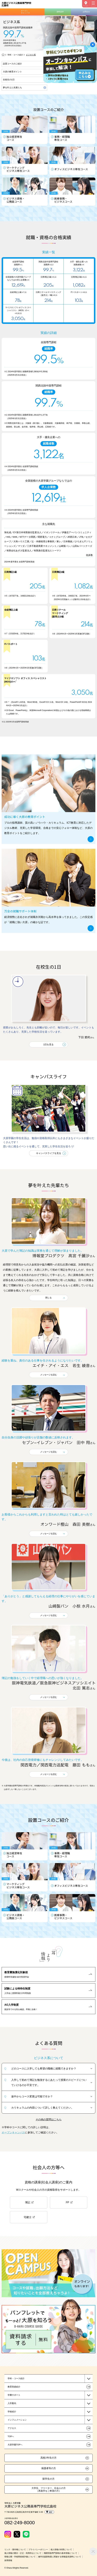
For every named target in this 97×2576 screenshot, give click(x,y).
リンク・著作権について (15, 2549)
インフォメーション (17, 2420)
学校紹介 (12, 2411)
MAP (49, 2512)
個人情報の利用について (61, 2549)
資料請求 (60, 12)
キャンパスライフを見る (48, 1153)
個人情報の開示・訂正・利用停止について (22, 2553)
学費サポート (14, 2395)
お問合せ (86, 12)
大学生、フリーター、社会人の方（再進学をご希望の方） (49, 2489)
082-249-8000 (19, 2522)
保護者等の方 (48, 2468)
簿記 (27, 2202)
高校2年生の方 (48, 2457)
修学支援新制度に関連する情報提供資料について (59, 2557)
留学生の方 (48, 2479)
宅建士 (28, 2217)
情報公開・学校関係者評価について (20, 2557)
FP (67, 2202)
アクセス (85, 6)
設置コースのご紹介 (12, 63)
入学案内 (12, 2403)
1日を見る (48, 1044)
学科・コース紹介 (15, 55)
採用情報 (8, 2560)
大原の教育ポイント (12, 71)
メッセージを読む (48, 1375)
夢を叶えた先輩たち (12, 87)
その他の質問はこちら (49, 2119)
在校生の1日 (9, 79)
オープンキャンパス (25, 12)
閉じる (48, 1297)
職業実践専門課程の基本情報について (60, 2553)
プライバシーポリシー (38, 2549)
